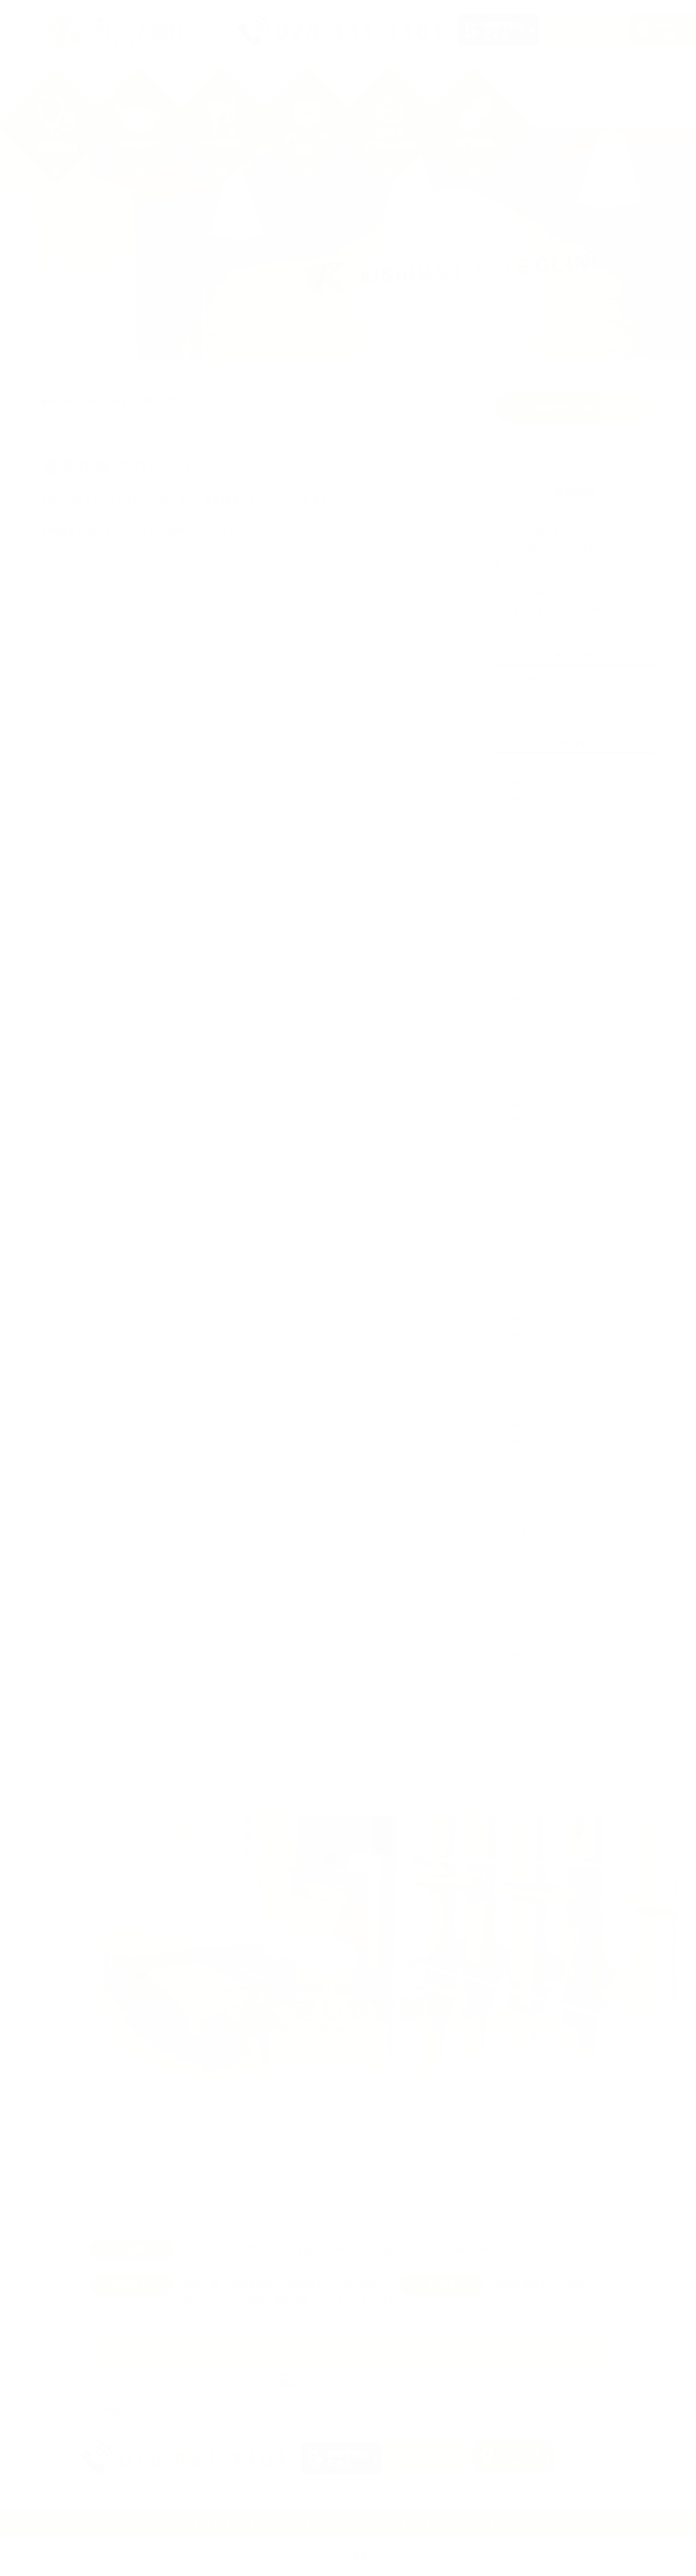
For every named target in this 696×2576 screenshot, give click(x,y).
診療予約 (498, 31)
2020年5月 (514, 1380)
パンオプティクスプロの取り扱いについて (574, 517)
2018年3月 (514, 1639)
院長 (296, 591)
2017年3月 (514, 1777)
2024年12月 (517, 921)
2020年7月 (514, 1364)
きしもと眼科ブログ (532, 681)
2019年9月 (514, 1471)
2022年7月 (514, 1135)
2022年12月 (517, 1074)
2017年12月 (517, 1670)
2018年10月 (517, 1609)
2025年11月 (517, 814)
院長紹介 (216, 70)
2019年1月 (514, 1563)
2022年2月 (514, 1196)
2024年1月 (514, 982)
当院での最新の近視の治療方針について (570, 547)
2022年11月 (517, 1089)
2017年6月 (514, 1731)
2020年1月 (514, 1410)
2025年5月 (514, 891)
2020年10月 (517, 1319)
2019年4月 (514, 1533)
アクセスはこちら (513, 2457)
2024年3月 (514, 967)
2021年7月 (514, 1257)
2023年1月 (514, 1058)
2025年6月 (514, 875)
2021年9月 (514, 1242)
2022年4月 (514, 1165)
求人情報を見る (584, 30)
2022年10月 (517, 1105)
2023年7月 (514, 998)
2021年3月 (514, 1288)
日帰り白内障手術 (560, 70)
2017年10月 (517, 1701)
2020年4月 (514, 1395)
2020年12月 (517, 1303)
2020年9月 (514, 1334)
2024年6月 (514, 951)
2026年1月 (514, 784)
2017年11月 (517, 1685)
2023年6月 (514, 1013)
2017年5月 (514, 1746)
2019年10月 (517, 1456)
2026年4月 (514, 768)
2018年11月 (517, 1594)
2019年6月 (514, 1502)
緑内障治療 (442, 70)
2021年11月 (517, 1212)
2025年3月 (514, 906)
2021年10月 (517, 1227)
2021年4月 (514, 1272)
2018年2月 (514, 1655)
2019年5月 (514, 1517)
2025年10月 (517, 829)
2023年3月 (514, 1043)
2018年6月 (514, 1624)
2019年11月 (517, 1441)
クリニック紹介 (114, 70)
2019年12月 (517, 1426)
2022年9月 (514, 1120)
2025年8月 (514, 860)
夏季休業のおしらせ (121, 467)
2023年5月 (514, 1028)
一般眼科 (327, 70)
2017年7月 (514, 1716)
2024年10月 (517, 936)
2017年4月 (514, 1762)
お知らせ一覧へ (575, 407)
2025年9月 (514, 845)
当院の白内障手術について (545, 532)
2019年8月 (514, 1487)
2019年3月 (514, 1548)
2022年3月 (514, 1181)
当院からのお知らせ (170, 591)
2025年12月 (517, 799)
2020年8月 (514, 1349)
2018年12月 (517, 1578)
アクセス (587, 2557)
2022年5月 (514, 1150)
